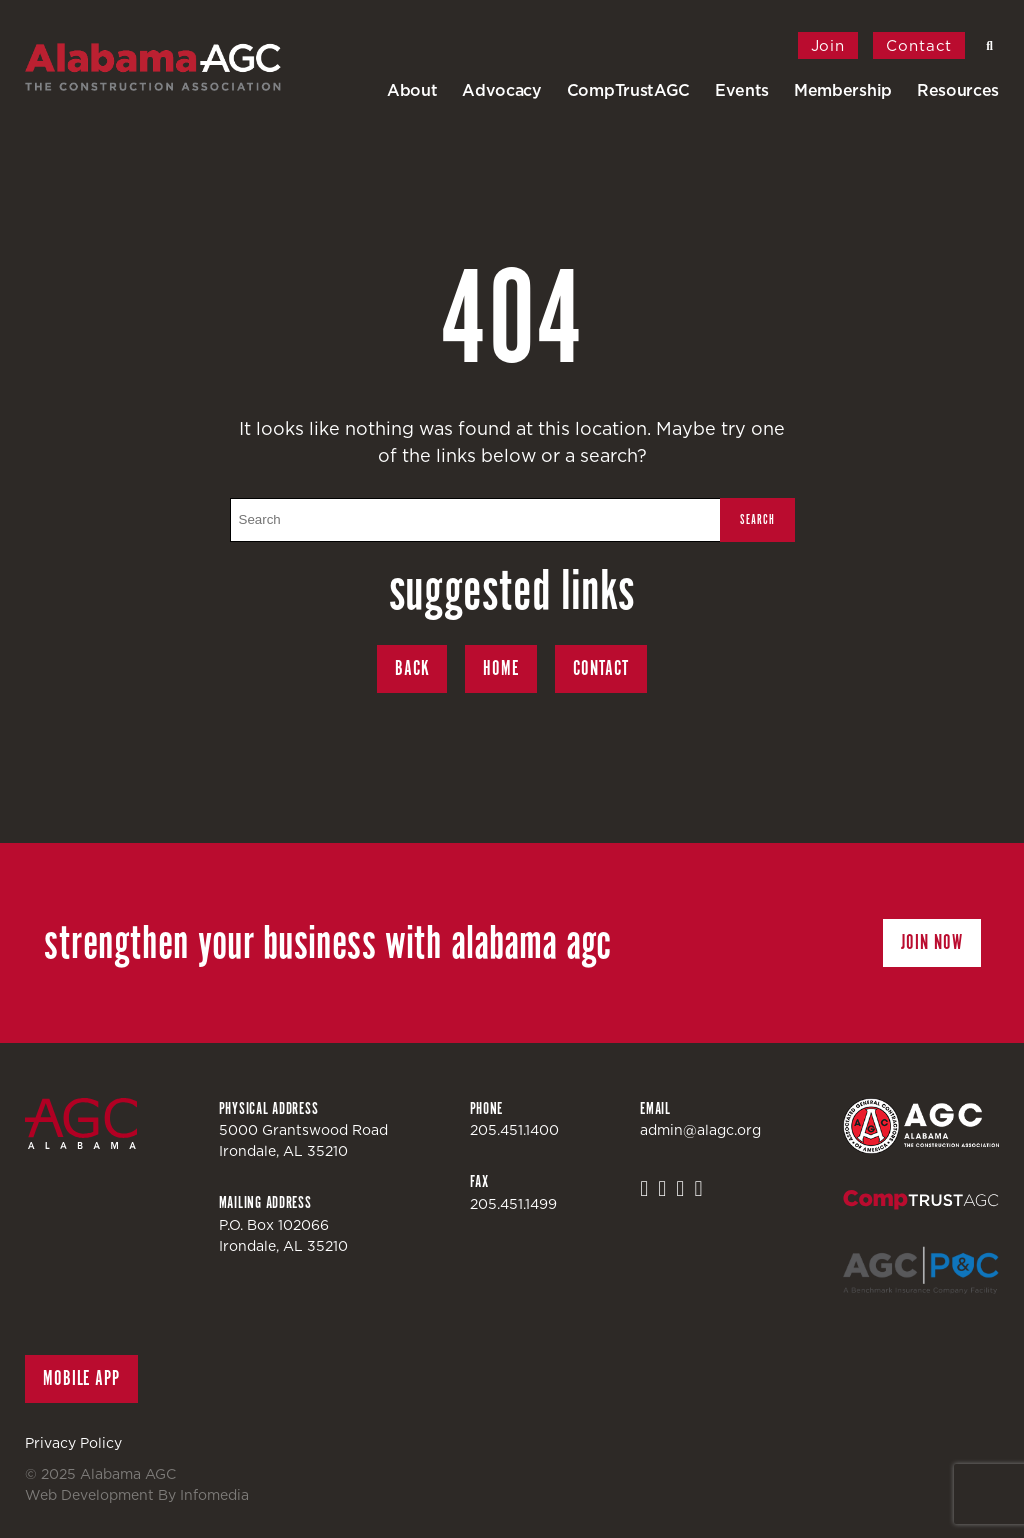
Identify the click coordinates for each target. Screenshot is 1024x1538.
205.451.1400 (514, 1130)
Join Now (931, 942)
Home (501, 668)
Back (412, 668)
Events (742, 90)
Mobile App (81, 1378)
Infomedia (214, 1495)
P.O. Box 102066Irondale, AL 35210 (283, 1235)
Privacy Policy (73, 1443)
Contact (919, 45)
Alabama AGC (175, 67)
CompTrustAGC (628, 90)
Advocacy (501, 90)
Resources (958, 90)
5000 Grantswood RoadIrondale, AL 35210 (303, 1140)
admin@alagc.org (700, 1130)
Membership (843, 90)
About (412, 90)
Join (828, 45)
